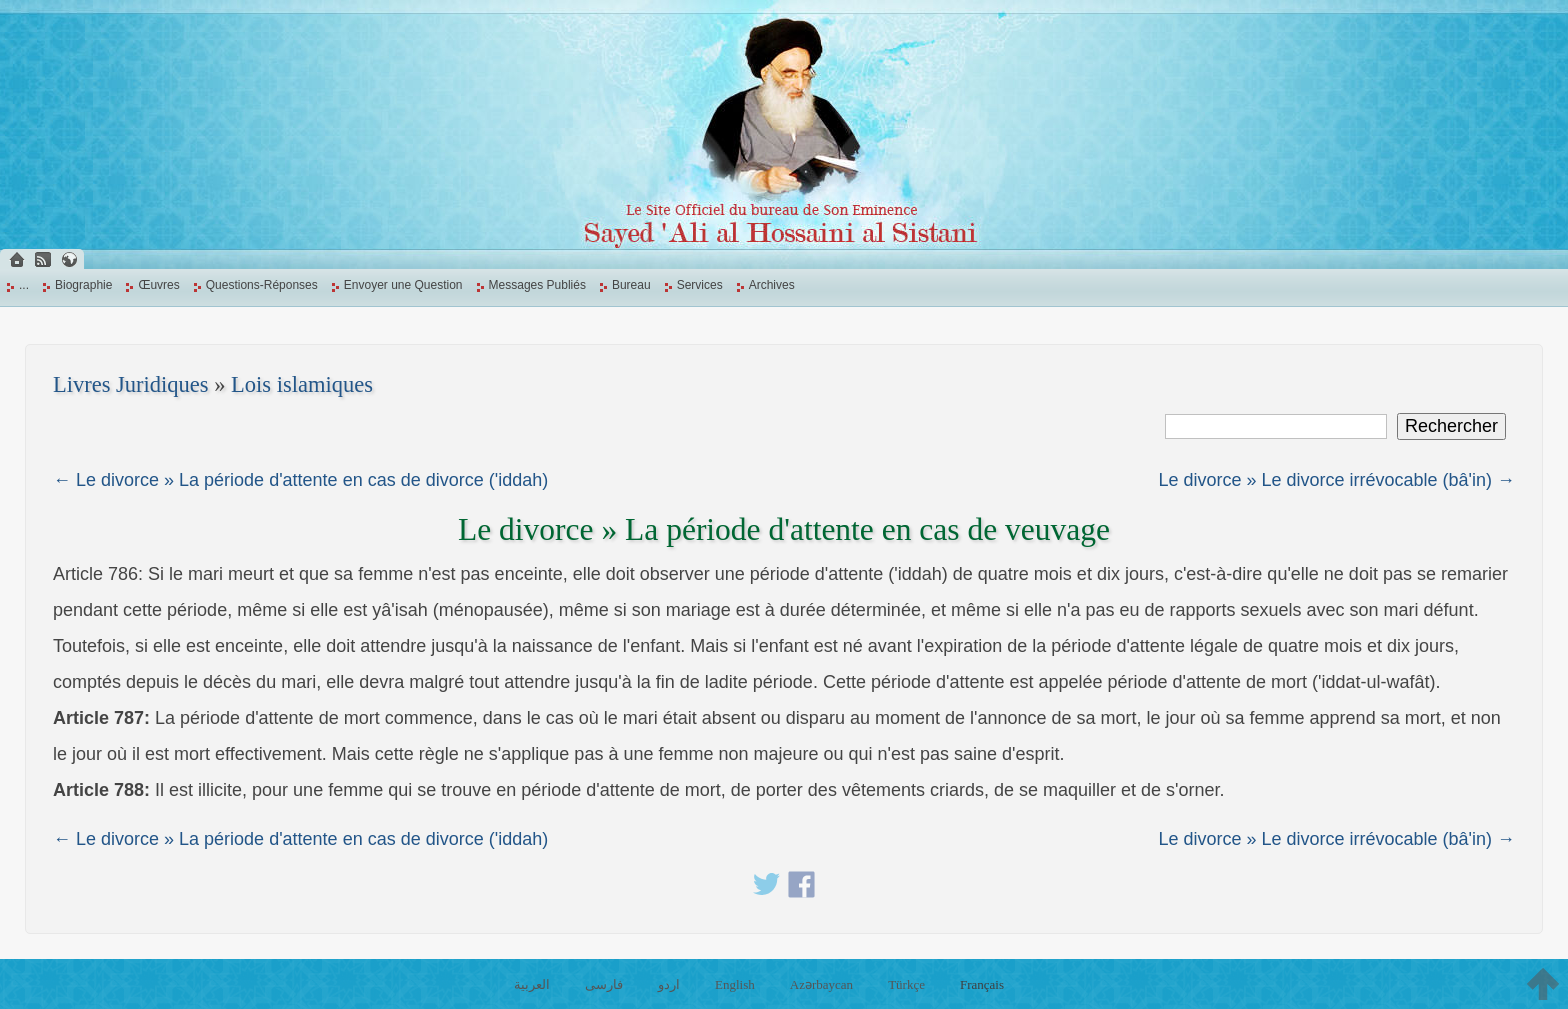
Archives (772, 285)
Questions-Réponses (262, 285)
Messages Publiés (537, 285)
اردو (669, 984)
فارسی (604, 984)
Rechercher (1451, 426)
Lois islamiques (302, 384)
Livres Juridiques (131, 384)
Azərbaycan (821, 984)
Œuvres (158, 285)
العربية (532, 984)
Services (700, 285)
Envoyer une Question (403, 285)
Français (982, 984)
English (735, 984)
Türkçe (906, 984)
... (24, 285)
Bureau (631, 285)
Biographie (83, 285)
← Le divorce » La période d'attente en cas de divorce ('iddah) (300, 480)
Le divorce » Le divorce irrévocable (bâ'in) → (1336, 480)
